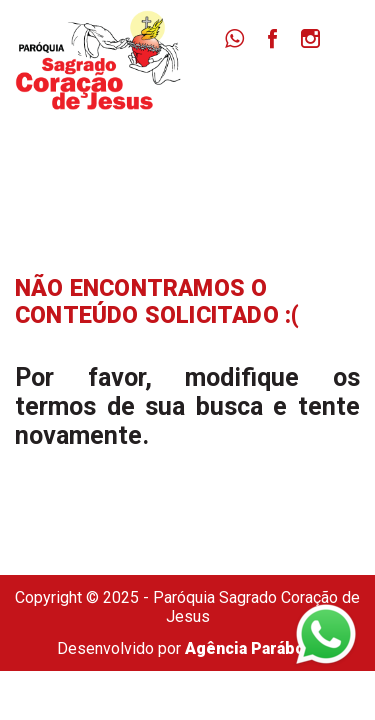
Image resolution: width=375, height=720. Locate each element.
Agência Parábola (251, 648)
